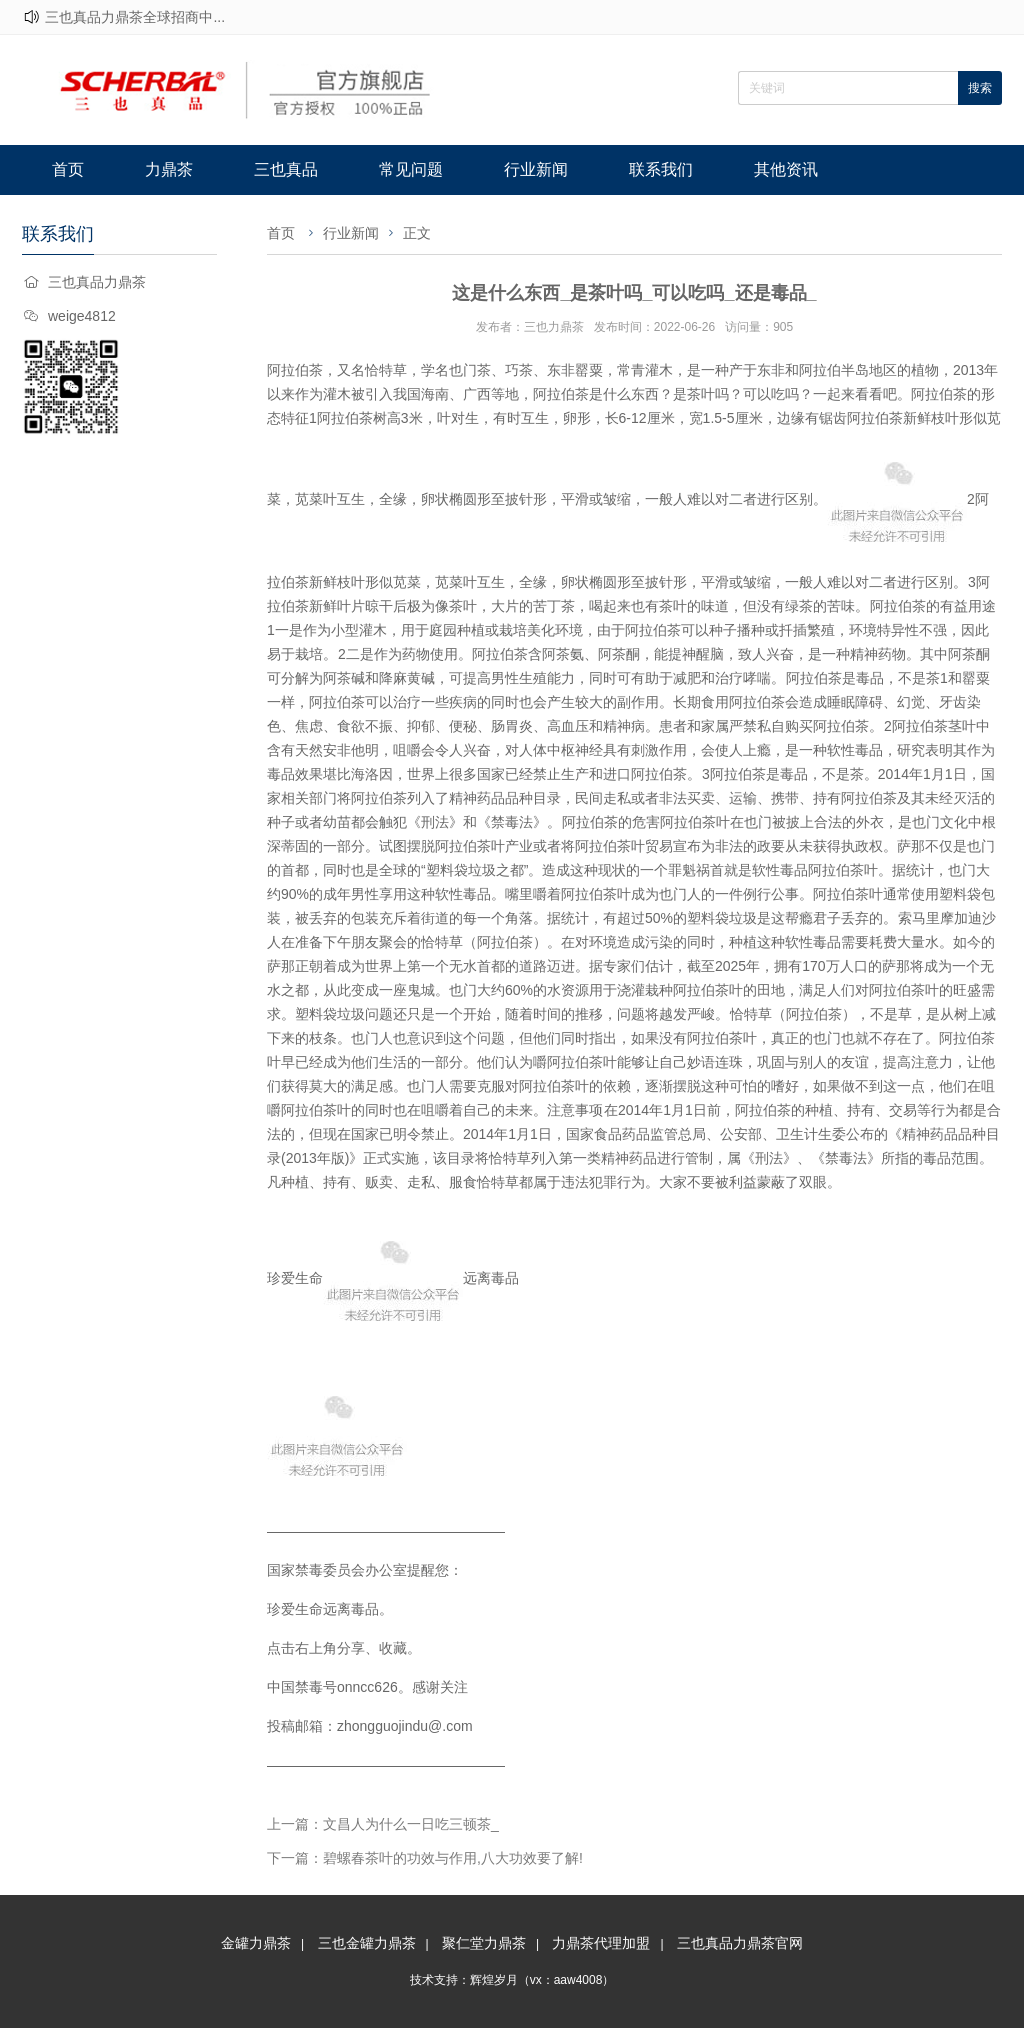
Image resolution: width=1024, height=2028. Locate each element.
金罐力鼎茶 (256, 1943)
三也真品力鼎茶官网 (740, 1943)
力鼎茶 (169, 169)
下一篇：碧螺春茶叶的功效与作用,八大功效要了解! (425, 1858)
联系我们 (661, 169)
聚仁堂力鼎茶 (484, 1943)
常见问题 (411, 169)
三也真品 (286, 169)
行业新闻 (536, 169)
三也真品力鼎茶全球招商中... (135, 17)
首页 (68, 169)
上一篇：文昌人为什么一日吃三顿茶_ (383, 1824)
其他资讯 (786, 169)
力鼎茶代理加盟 (601, 1943)
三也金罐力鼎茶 (367, 1943)
